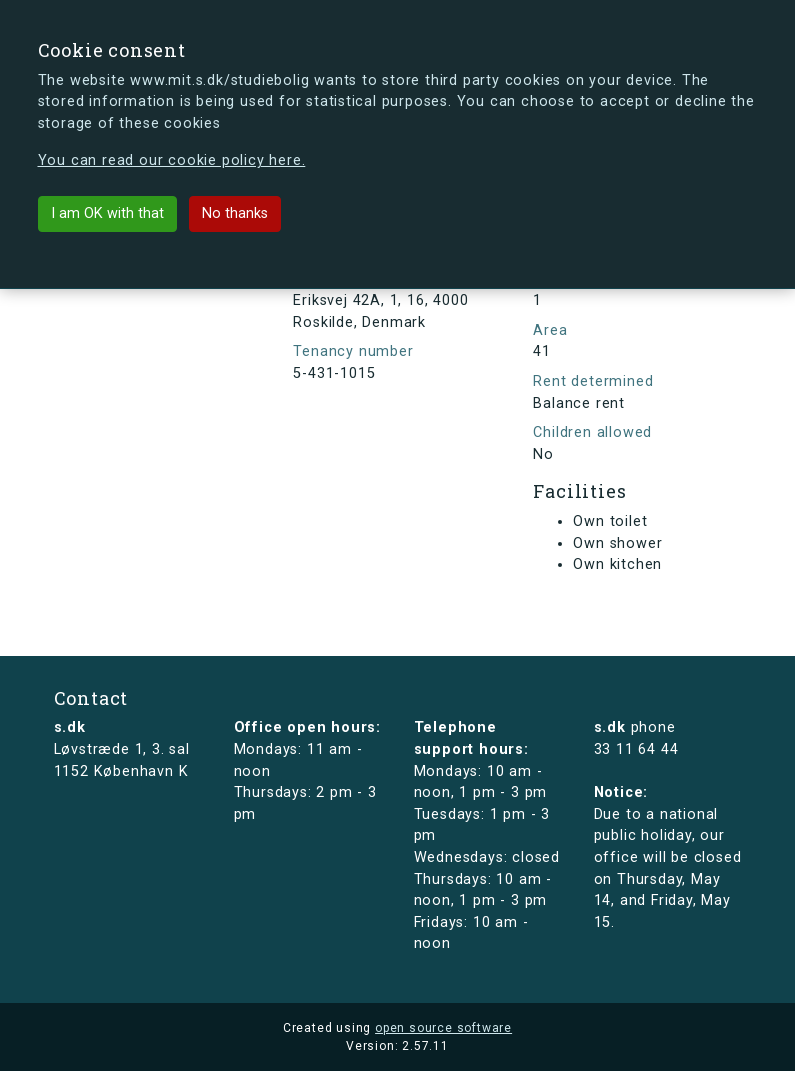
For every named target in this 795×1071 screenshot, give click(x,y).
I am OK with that (107, 213)
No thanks (235, 213)
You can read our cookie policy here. (172, 160)
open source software (443, 1028)
